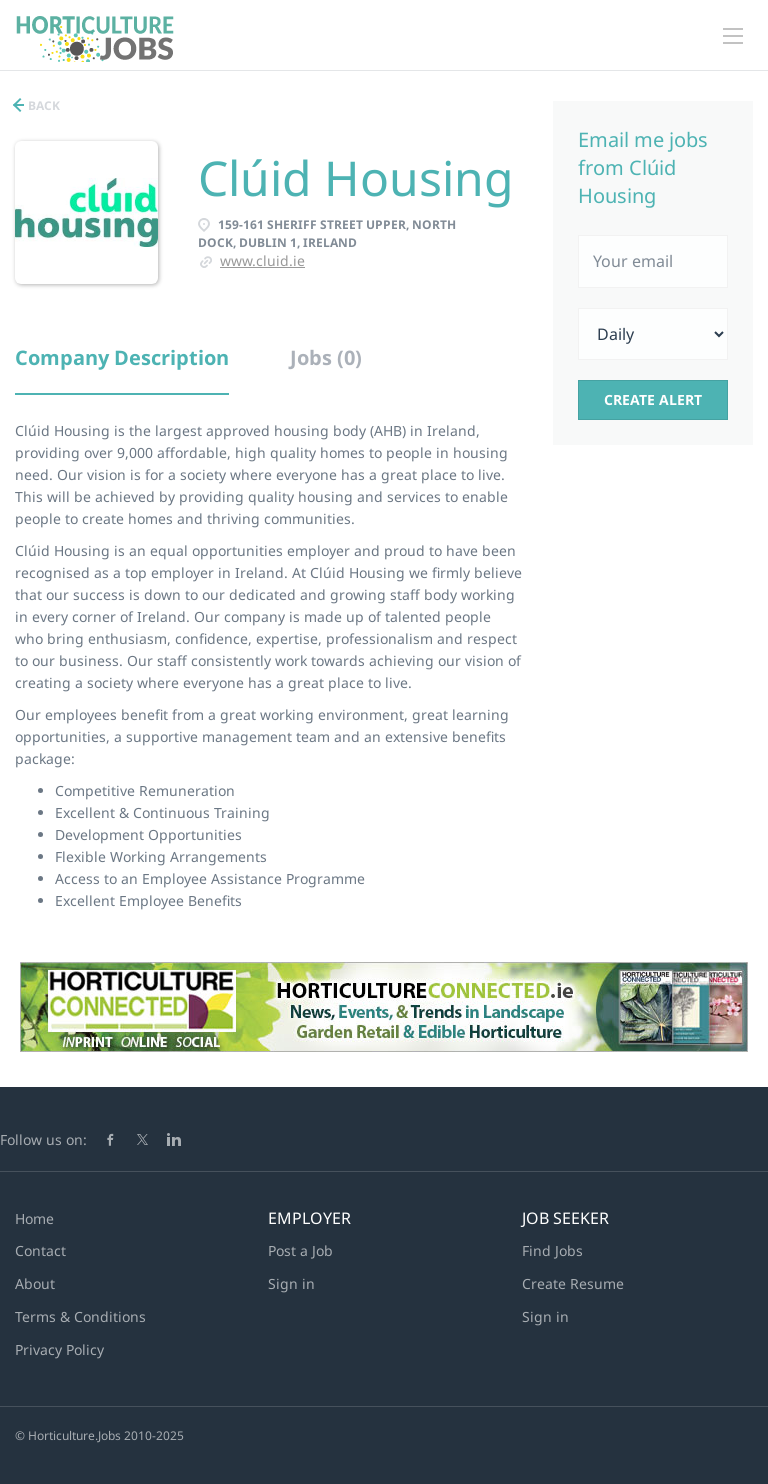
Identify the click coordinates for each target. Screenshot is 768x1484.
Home (34, 1218)
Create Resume (573, 1283)
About (35, 1283)
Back (42, 105)
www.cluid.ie (262, 260)
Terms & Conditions (80, 1316)
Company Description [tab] (122, 357)
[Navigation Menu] (733, 36)
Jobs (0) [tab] (326, 357)
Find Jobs (552, 1250)
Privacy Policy (59, 1349)
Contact (40, 1250)
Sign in (291, 1283)
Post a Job (300, 1250)
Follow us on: (43, 1139)
